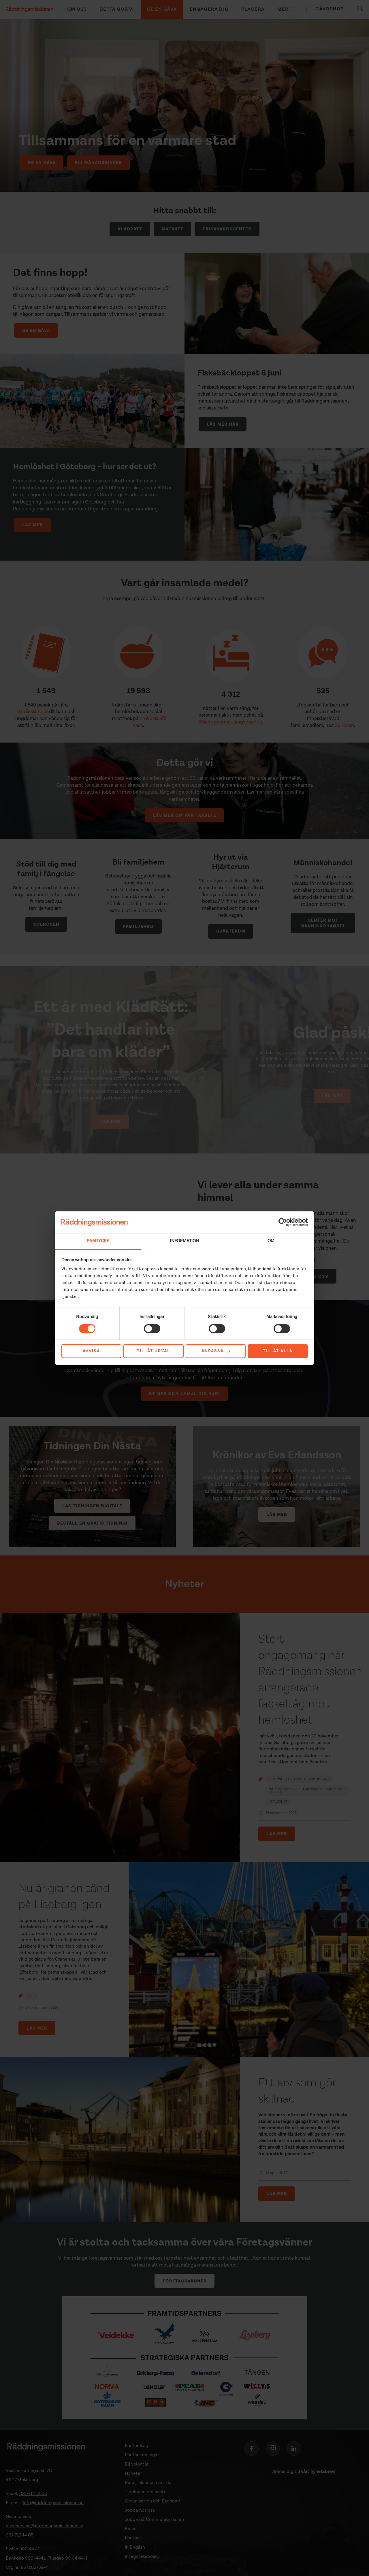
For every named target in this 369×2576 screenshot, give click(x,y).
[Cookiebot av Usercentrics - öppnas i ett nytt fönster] (282, 1222)
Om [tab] (271, 1241)
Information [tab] (184, 1241)
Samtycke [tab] (98, 1241)
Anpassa (216, 1351)
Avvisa (91, 1351)
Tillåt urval (153, 1351)
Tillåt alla (278, 1351)
